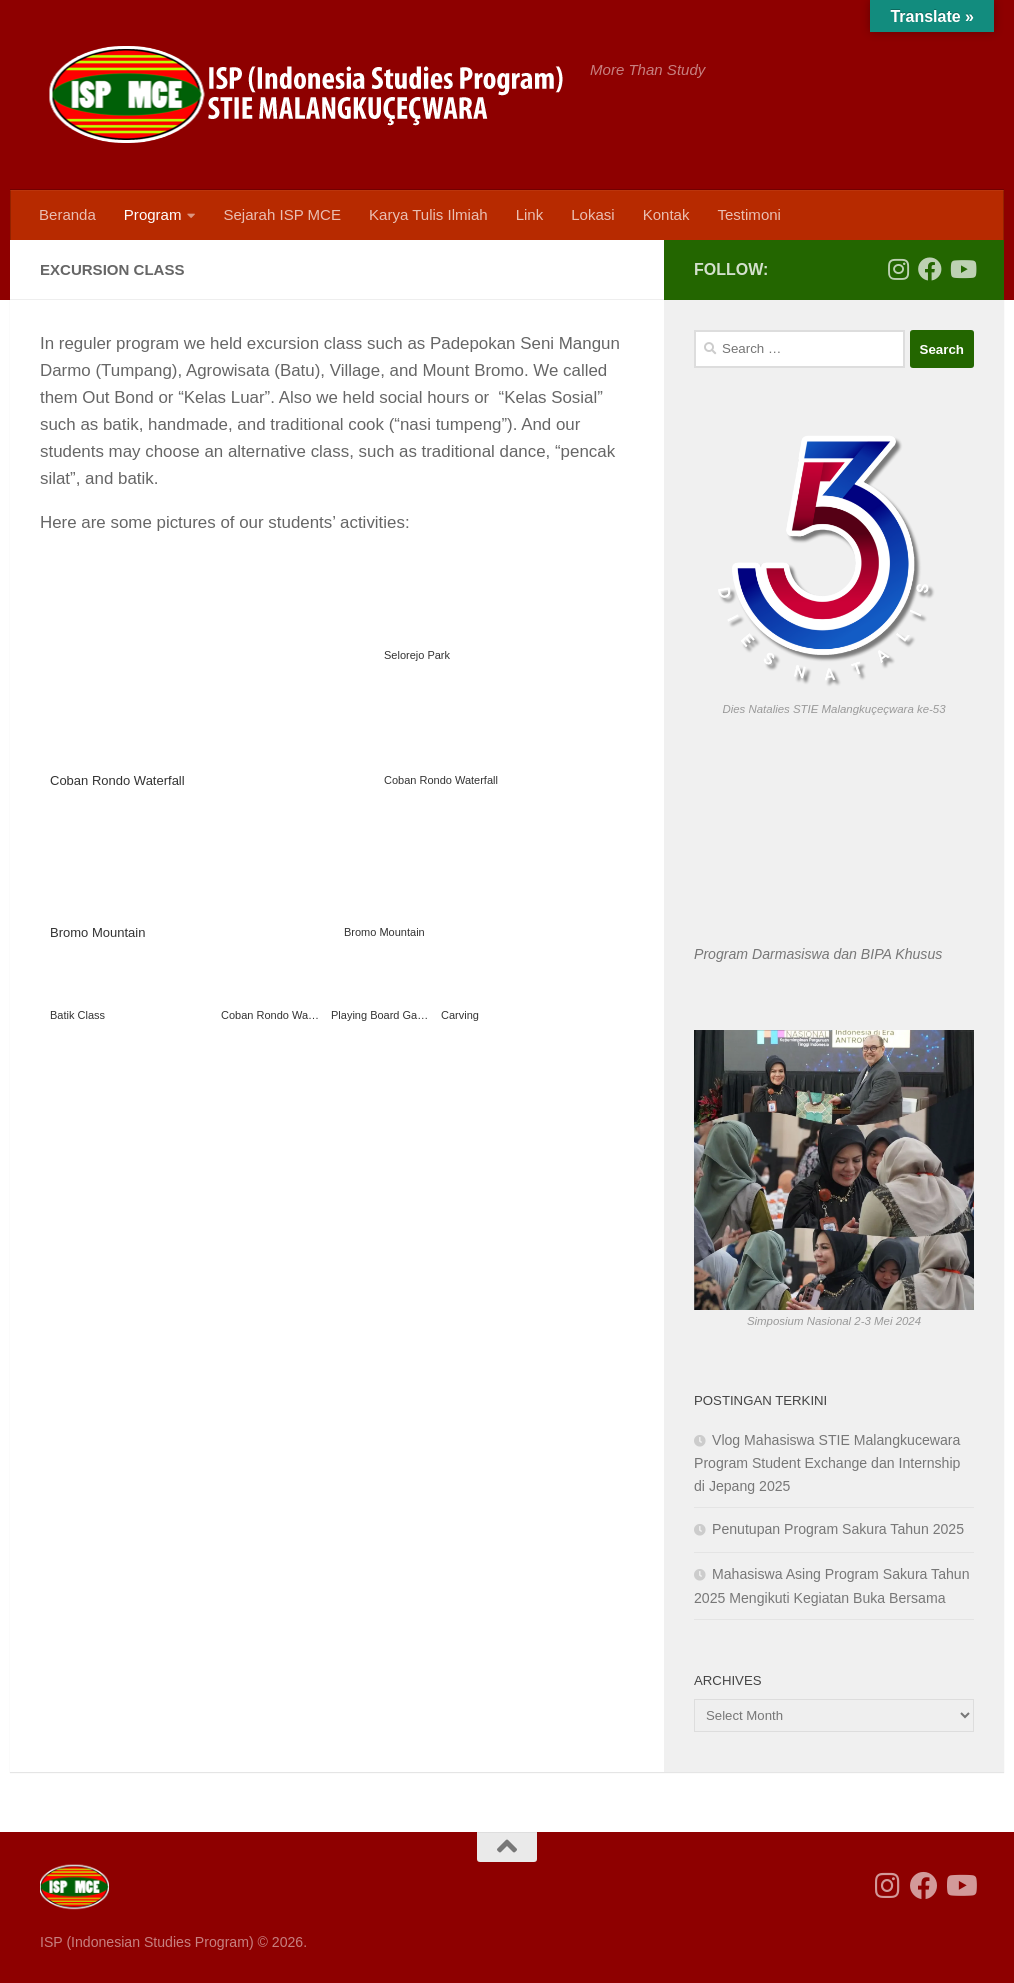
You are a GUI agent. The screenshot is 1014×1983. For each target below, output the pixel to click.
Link (530, 214)
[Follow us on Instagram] (898, 269)
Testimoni (749, 214)
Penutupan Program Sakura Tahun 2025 (838, 1529)
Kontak (666, 214)
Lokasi (592, 214)
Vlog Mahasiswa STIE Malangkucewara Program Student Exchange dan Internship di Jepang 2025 (827, 1463)
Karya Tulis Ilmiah (428, 214)
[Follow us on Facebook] (930, 269)
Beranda (67, 214)
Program (153, 214)
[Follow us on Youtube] (962, 269)
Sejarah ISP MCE (282, 214)
